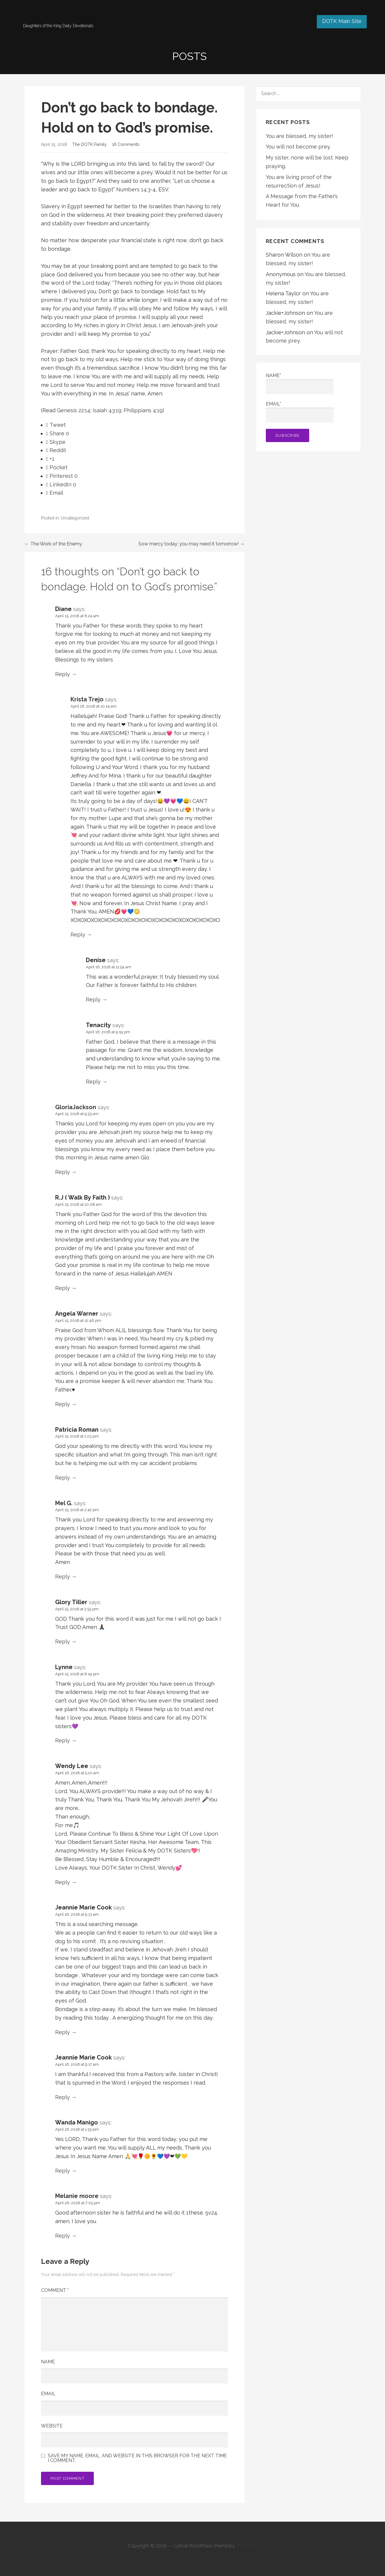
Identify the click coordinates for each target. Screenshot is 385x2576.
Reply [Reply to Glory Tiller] (62, 1641)
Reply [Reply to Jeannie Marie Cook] (62, 2032)
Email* (300, 412)
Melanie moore (77, 2195)
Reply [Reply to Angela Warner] (62, 1404)
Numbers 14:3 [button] (133, 189)
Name (48, 2362)
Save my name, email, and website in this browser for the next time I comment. (137, 2458)
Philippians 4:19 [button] (143, 410)
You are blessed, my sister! (299, 136)
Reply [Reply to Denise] (93, 999)
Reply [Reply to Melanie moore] (62, 2236)
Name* (300, 383)
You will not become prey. (298, 147)
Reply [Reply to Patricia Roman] (62, 1477)
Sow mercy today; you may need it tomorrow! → (191, 544)
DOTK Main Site (341, 21)
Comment (55, 2290)
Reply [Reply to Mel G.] (62, 1576)
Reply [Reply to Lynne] (62, 1740)
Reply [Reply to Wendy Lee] (62, 1882)
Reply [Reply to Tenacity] (93, 1081)
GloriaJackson (75, 1107)
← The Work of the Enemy (53, 544)
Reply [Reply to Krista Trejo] (78, 934)
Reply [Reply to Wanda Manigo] (62, 2171)
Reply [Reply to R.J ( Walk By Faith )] (62, 1288)
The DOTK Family (89, 144)
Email (48, 2393)
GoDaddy (246, 2546)
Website (52, 2426)
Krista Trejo (87, 699)
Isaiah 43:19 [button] (107, 410)
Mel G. (64, 1503)
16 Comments (126, 144)
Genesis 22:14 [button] (73, 410)
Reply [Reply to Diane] (62, 674)
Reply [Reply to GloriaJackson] (62, 1172)
